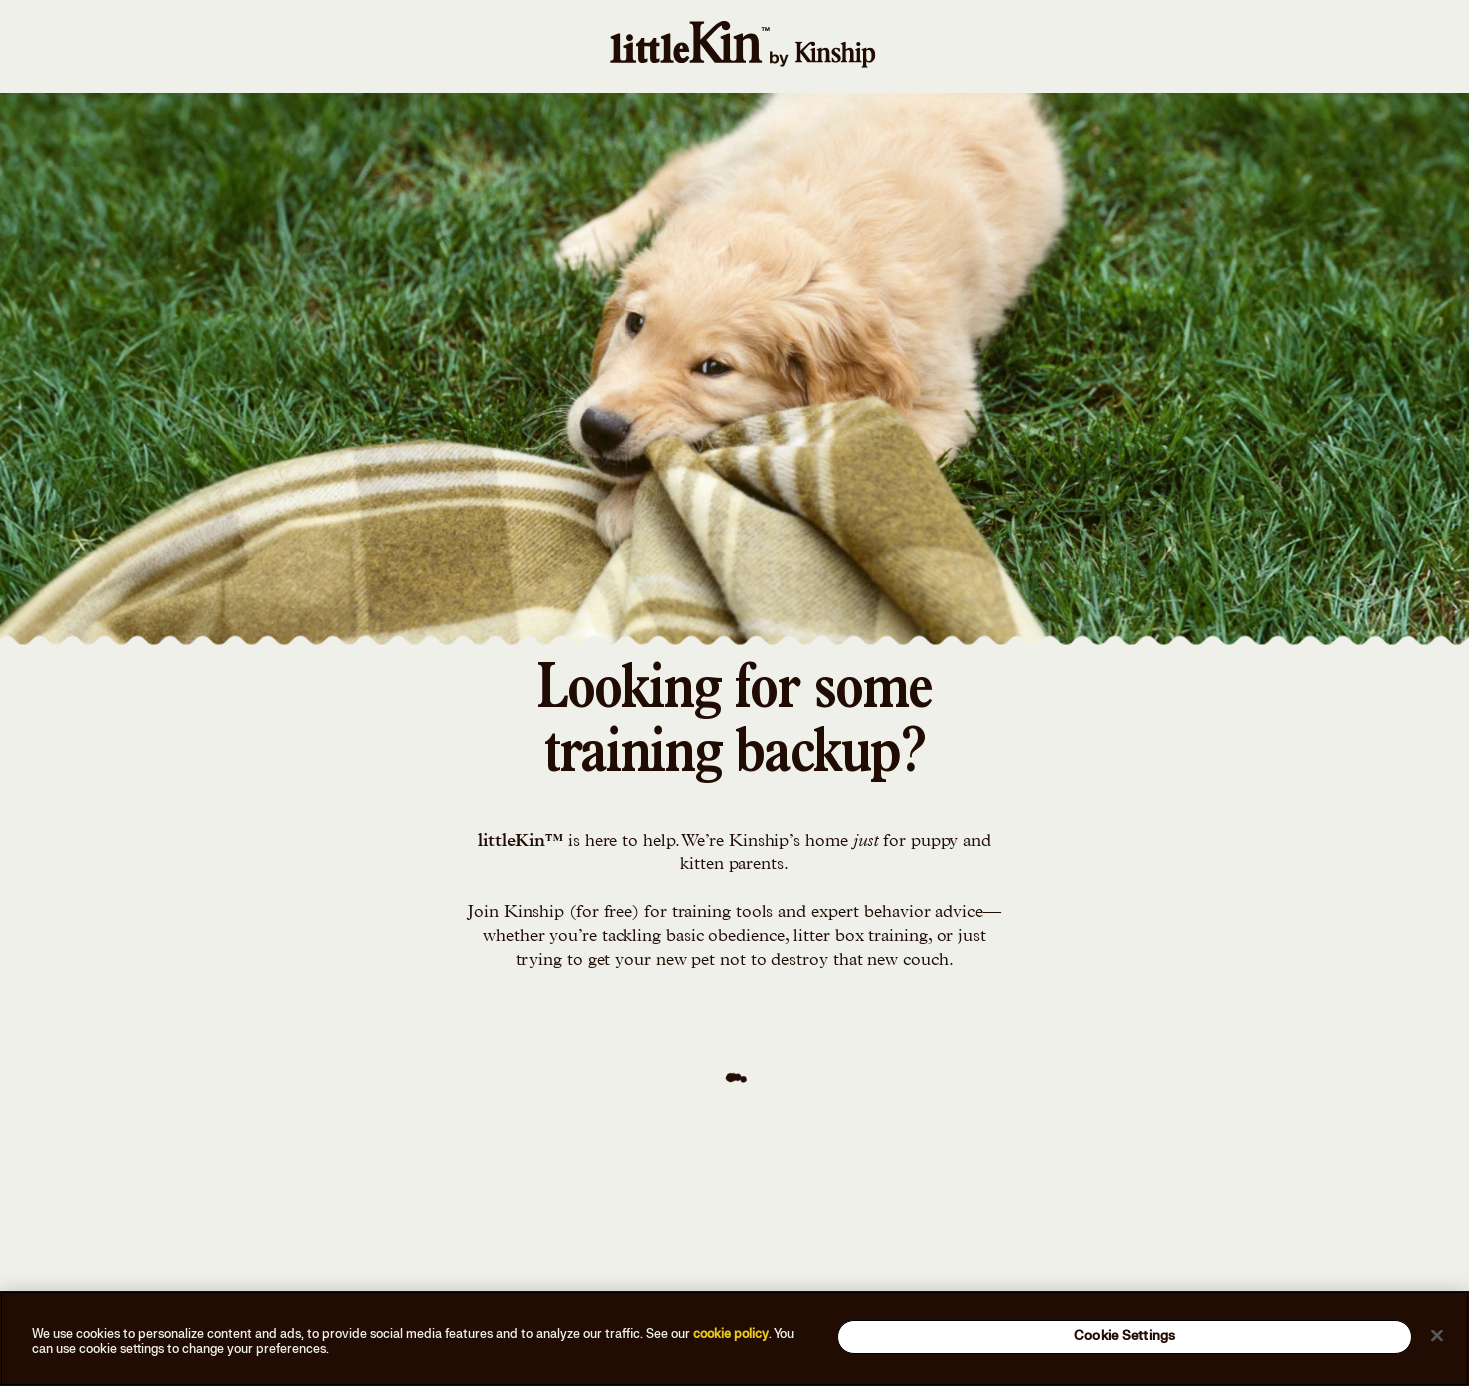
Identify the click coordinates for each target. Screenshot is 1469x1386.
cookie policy (731, 1334)
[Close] (1437, 1335)
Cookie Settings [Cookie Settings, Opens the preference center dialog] (1124, 1336)
